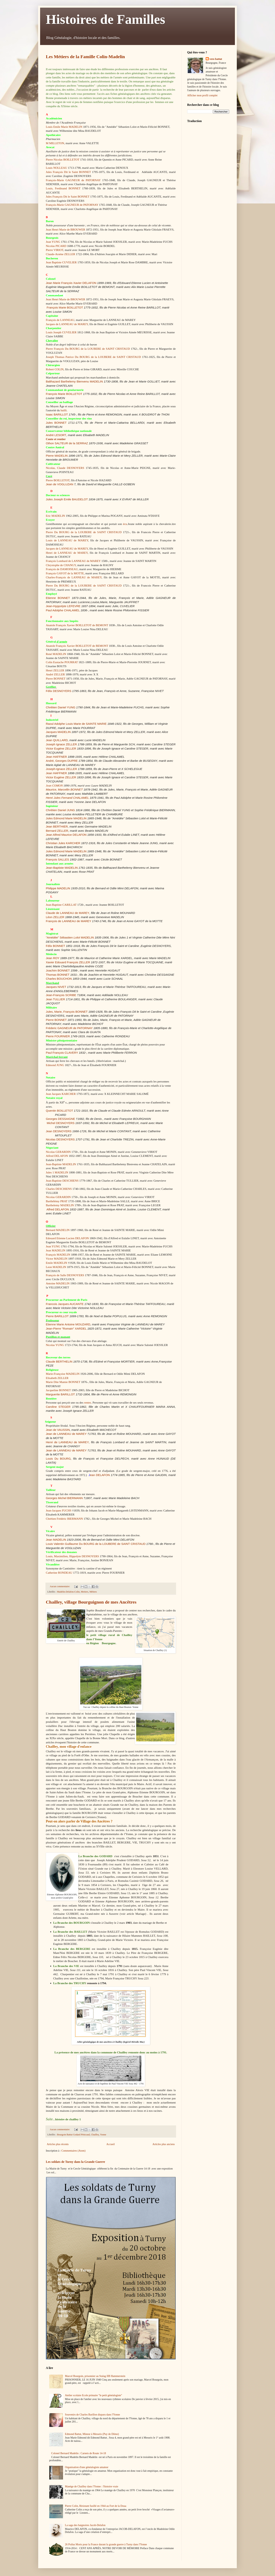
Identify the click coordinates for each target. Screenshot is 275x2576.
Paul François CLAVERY (62, 1052)
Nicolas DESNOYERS (60, 1139)
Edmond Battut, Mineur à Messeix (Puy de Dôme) (92, 2434)
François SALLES (57, 859)
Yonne (103, 2134)
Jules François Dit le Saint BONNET (68, 172)
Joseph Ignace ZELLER (61, 744)
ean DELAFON (100, 1475)
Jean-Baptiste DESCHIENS (62, 1180)
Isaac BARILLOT (57, 414)
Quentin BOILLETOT (59, 1110)
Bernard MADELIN (58, 1230)
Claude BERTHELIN (59, 1361)
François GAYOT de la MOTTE (65, 573)
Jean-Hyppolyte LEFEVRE (63, 606)
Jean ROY (52, 958)
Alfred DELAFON (57, 1155)
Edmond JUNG (55, 1065)
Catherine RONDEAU (59, 1572)
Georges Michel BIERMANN (64, 1498)
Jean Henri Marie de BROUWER (65, 229)
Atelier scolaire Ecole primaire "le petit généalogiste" (93, 2395)
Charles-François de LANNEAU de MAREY (74, 577)
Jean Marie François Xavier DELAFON (71, 282)
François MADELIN (58, 1254)
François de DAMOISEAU (62, 569)
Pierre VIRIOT (54, 249)
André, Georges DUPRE (62, 760)
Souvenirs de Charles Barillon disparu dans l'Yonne (92, 2414)
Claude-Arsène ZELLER (60, 254)
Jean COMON (54, 785)
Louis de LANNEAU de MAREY (67, 540)
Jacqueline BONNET (58, 1390)
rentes (87, 1402)
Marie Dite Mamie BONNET (63, 1382)
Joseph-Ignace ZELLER (61, 769)
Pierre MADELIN (57, 455)
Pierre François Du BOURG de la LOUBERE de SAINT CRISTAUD (88, 348)
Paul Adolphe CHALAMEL (63, 610)
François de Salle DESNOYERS (65, 1275)
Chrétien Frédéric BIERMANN (64, 1518)
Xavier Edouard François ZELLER (68, 962)
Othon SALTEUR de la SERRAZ (67, 443)
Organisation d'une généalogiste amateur (86, 2467)
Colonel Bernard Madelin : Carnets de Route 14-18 (78, 2453)
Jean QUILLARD (57, 740)
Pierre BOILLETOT (58, 480)
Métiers (93, 1591)
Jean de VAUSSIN (58, 1429)
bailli (64, 410)
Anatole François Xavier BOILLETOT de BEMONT (77, 625)
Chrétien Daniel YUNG (60, 707)
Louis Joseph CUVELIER (61, 332)
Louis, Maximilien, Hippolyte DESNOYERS (72, 1556)
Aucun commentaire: (60, 1586)
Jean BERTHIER (57, 826)
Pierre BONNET (56, 678)
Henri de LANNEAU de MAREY (67, 552)
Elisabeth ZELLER (57, 1378)
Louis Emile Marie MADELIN (64, 126)
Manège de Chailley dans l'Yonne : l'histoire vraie (91, 2486)
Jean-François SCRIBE (61, 995)
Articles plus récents (58, 2144)
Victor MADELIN (56, 1258)
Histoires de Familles (105, 19)
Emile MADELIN (56, 1262)
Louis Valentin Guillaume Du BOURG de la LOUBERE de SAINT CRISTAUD (96, 1543)
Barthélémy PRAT (56, 1201)
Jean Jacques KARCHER (61, 1093)
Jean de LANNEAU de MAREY (66, 1433)
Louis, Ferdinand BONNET (63, 188)
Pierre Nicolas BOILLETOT (62, 159)
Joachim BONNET (58, 970)
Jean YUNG (53, 241)
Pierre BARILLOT (57, 1316)
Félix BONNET (55, 945)
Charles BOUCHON (59, 978)
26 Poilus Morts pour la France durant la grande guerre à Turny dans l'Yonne (106, 2544)
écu (125, 523)
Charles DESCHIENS (59, 1188)
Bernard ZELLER (57, 830)
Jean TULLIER (55, 999)
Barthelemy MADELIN (60, 1205)
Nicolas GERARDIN (58, 1151)
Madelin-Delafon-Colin (68, 1591)
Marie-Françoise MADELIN (63, 1373)
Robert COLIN (55, 369)
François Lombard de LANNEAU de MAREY (73, 560)
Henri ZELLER (55, 670)
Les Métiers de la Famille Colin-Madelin (85, 56)
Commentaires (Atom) (73, 2150)
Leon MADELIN (56, 1267)
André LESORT (56, 435)
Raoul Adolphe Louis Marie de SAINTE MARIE (76, 723)
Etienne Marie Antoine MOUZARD (68, 1324)
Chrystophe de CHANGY (61, 565)
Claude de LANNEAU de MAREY (67, 912)
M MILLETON (55, 143)
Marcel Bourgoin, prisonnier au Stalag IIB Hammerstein (95, 2376)
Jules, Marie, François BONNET (67, 1011)
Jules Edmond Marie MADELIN (66, 818)
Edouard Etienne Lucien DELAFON (67, 1238)
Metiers (84, 1591)
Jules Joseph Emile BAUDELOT (67, 499)
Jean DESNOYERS (58, 1131)
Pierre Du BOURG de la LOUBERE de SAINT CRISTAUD (84, 532)
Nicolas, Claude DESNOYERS (65, 467)
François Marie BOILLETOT (65, 307)
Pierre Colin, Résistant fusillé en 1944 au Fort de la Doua (95, 2505)
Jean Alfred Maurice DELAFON (66, 834)
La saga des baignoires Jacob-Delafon (85, 2525)
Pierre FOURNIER (58, 1036)
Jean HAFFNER (56, 756)
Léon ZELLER (55, 917)
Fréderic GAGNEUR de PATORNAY (69, 1028)
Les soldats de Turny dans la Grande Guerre (75, 2162)
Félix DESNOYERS (58, 691)
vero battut (215, 59)
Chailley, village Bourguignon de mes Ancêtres (91, 1602)
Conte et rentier (56, 439)
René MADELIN (56, 654)
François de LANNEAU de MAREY (68, 921)
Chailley (95, 2134)
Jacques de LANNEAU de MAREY (67, 324)
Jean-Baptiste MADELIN (62, 867)
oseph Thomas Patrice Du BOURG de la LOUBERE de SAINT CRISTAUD (94, 356)
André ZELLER (55, 674)
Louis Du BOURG (58, 1458)
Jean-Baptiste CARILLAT (61, 904)
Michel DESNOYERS (60, 1123)
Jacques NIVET (56, 986)
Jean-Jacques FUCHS (58, 1510)
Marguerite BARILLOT (60, 1394)
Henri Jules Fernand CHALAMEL (67, 797)
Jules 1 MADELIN (57, 1172)
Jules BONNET (56, 422)
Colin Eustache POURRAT (62, 662)
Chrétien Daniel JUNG (60, 810)
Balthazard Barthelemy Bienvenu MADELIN (74, 381)
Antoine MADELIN (58, 1283)
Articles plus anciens (163, 2144)
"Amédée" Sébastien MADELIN (70, 937)
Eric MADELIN (55, 515)
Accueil (110, 2144)
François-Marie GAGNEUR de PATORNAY (73, 180)
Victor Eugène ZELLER (61, 748)
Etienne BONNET (58, 597)
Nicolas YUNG (55, 1345)
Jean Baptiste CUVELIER (61, 262)
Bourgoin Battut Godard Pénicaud (73, 2134)
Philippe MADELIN (58, 888)
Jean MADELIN (55, 1250)
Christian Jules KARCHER (63, 843)
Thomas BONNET (58, 974)
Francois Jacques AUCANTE (65, 1304)
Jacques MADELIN (58, 732)
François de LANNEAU (60, 319)
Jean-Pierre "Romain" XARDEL (66, 1328)
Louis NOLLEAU (56, 167)
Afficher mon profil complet (202, 95)
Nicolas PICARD (56, 245)
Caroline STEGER (58, 1406)
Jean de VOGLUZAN (59, 484)
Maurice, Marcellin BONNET (64, 789)
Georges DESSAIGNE (60, 1118)
